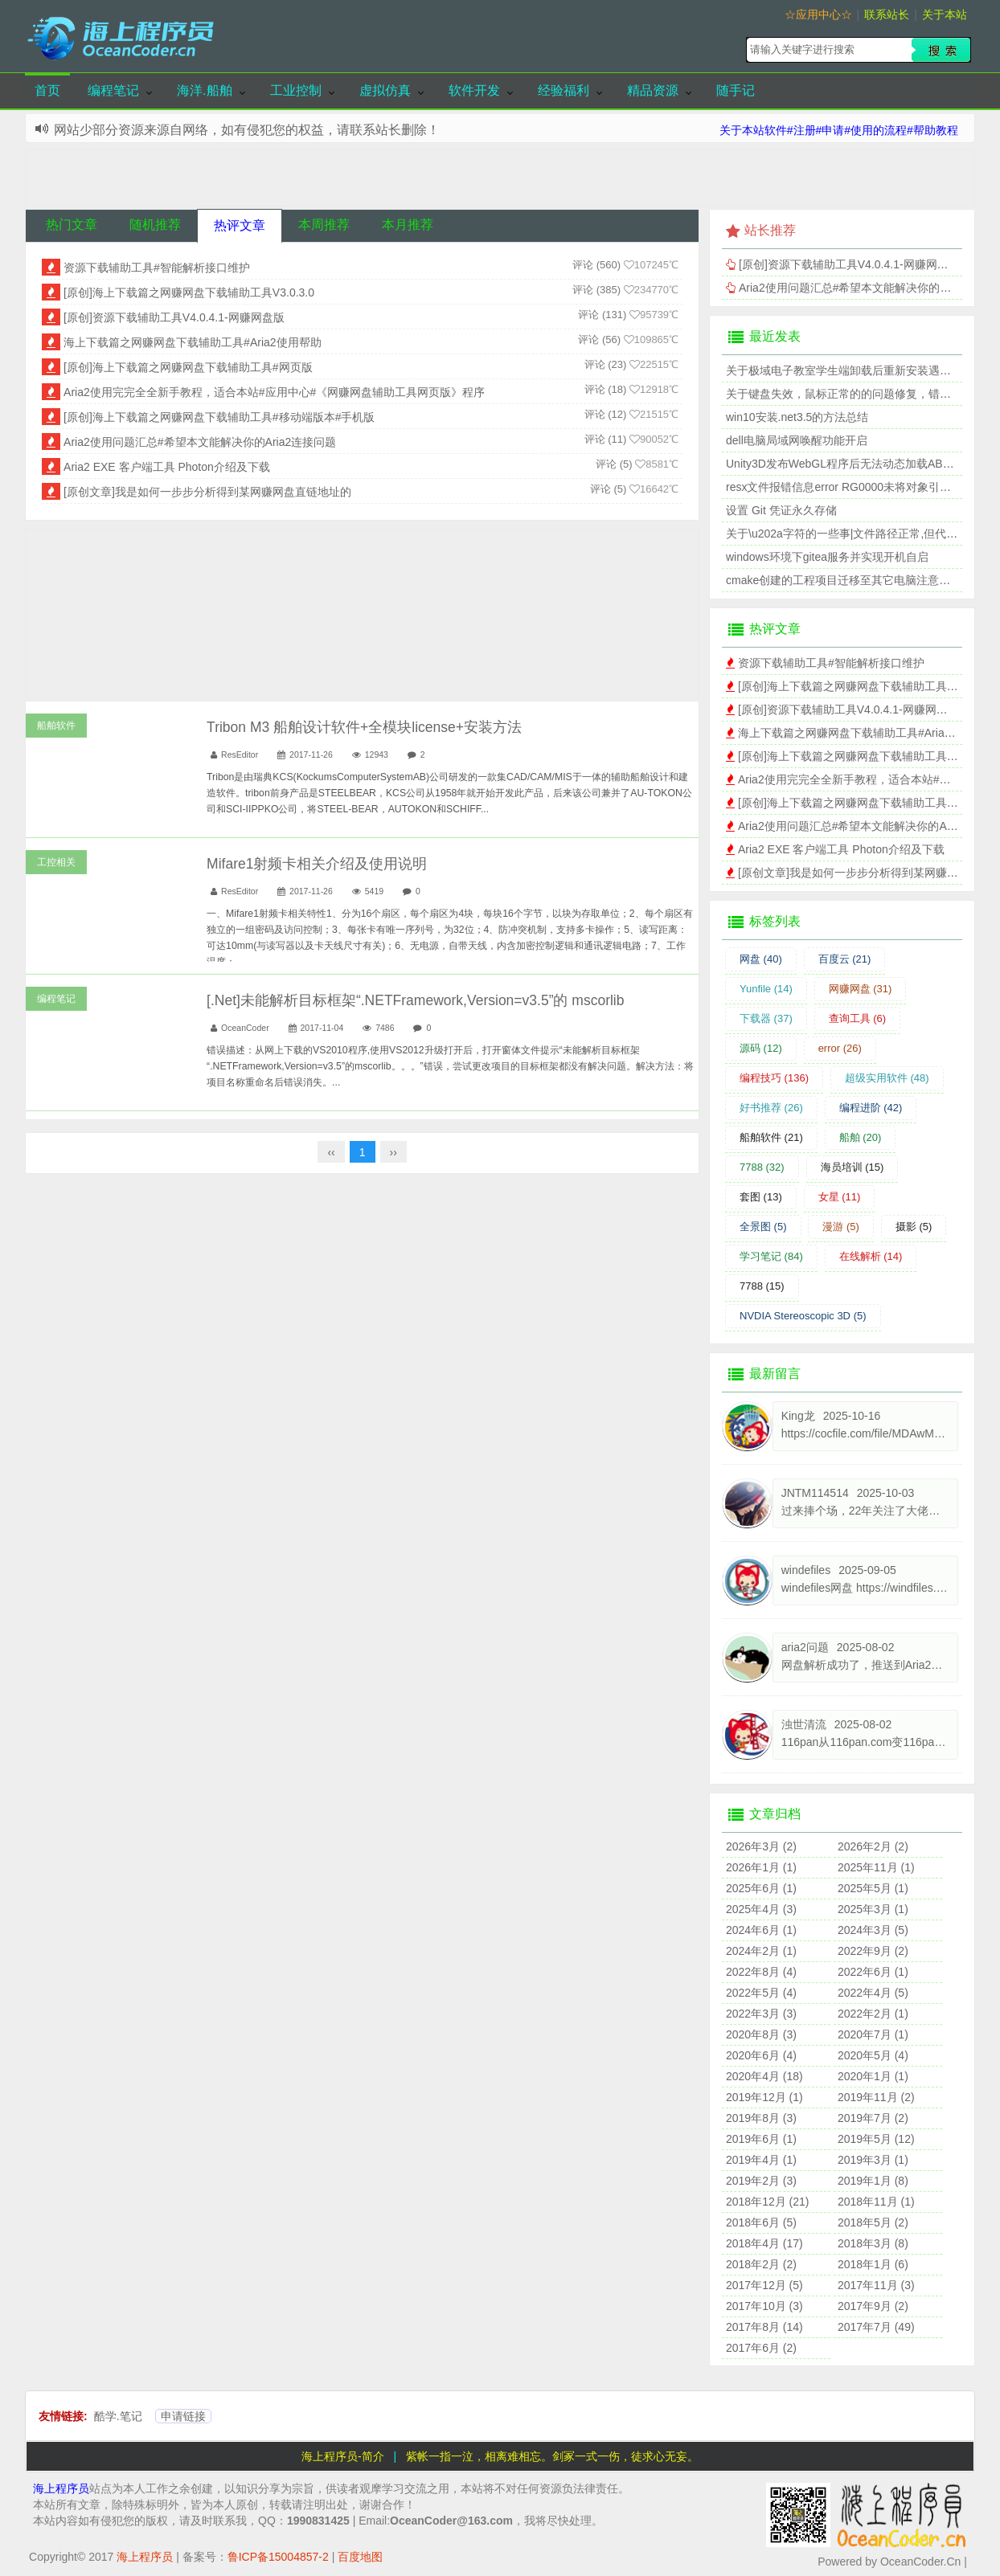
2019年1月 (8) (873, 2180)
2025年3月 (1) (873, 1909)
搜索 (941, 50)
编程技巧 (774, 1078)
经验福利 (563, 90)
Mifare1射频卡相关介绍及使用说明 (317, 864)
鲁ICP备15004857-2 (278, 2556)
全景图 (763, 1227)
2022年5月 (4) (761, 1992)
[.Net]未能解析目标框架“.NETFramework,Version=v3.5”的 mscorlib (415, 1000)
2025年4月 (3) (761, 1909)
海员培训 (852, 1167)
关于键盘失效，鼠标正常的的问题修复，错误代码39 (856, 393)
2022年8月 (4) (761, 1971)
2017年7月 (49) (876, 2326)
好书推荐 (771, 1108)
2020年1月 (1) (873, 2076)
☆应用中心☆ (818, 14)
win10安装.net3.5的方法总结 (797, 417)
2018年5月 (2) (873, 2222)
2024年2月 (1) (761, 1950)
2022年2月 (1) (873, 2013)
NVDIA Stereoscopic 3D (803, 1316)
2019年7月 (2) (873, 2118)
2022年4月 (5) (873, 1992)
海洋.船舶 (204, 90)
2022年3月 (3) (761, 2013)
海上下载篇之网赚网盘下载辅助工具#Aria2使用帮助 (192, 342)
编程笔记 (113, 90)
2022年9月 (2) (873, 1950)
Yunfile (766, 989)
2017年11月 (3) (876, 2285)
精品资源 (652, 90)
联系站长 (886, 14)
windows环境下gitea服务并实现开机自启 (827, 556)
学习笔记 (771, 1256)
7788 (762, 1167)
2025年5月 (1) (873, 1888)
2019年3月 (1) (873, 2159)
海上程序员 (61, 2488)
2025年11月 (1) (876, 1867)
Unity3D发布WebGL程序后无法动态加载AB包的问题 (857, 463)
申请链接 (183, 2416)
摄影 (913, 1227)
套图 (761, 1197)
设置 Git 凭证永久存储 (781, 510)
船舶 (860, 1137)
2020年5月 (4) (873, 2055)
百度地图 (360, 2556)
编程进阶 (871, 1108)
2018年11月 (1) (876, 2201)
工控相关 (56, 862)
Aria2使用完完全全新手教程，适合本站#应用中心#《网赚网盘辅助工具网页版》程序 (274, 392)
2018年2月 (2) (761, 2264)
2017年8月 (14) (764, 2326)
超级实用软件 (887, 1078)
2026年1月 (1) (761, 1867)
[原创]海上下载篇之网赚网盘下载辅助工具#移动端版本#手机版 (219, 417)
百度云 (844, 959)
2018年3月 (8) (873, 2243)
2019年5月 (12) (876, 2138)
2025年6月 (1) (761, 1888)
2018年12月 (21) (767, 2201)
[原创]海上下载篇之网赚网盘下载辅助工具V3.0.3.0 (189, 292)
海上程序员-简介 (342, 2456)
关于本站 (944, 14)
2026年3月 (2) (761, 1846)
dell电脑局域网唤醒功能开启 (796, 440)
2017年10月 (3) (764, 2306)
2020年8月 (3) (761, 2034)
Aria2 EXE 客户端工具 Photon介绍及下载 (167, 466)
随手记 (735, 90)
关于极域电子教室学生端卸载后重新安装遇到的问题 (855, 370)
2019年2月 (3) (761, 2180)
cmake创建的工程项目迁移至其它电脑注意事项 (843, 580)
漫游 (840, 1227)
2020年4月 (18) (764, 2076)
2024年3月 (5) (873, 1930)
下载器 (766, 1018)
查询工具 (858, 1018)
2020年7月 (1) (873, 2034)
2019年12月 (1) (764, 2097)
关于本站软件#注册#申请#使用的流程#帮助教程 (838, 130)
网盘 (761, 959)
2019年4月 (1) (761, 2159)
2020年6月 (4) (761, 2055)
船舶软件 (56, 725)
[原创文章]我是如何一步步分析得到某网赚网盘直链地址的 (207, 491)
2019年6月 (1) (761, 2138)
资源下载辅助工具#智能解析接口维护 (157, 267)
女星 (839, 1197)
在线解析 (871, 1256)
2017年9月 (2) (873, 2306)
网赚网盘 (860, 989)
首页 (47, 90)
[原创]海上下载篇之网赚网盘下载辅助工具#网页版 (188, 367)
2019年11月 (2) (876, 2097)
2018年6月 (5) (761, 2222)
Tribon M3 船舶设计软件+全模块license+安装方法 (364, 727)
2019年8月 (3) (761, 2118)
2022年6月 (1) (873, 1971)
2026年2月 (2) (873, 1846)
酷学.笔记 (118, 2416)
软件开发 (474, 90)
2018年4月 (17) (764, 2243)
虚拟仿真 (385, 90)
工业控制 (296, 90)
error (840, 1048)
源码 (761, 1048)
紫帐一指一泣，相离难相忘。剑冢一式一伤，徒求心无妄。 (552, 2456)
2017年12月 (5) (764, 2285)
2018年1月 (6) (873, 2264)
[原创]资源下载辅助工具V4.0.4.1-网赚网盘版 (174, 317)
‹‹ (330, 1152)
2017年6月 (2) (761, 2347)
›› (393, 1152)
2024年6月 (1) (761, 1930)
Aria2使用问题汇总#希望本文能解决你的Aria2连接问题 (200, 441)
